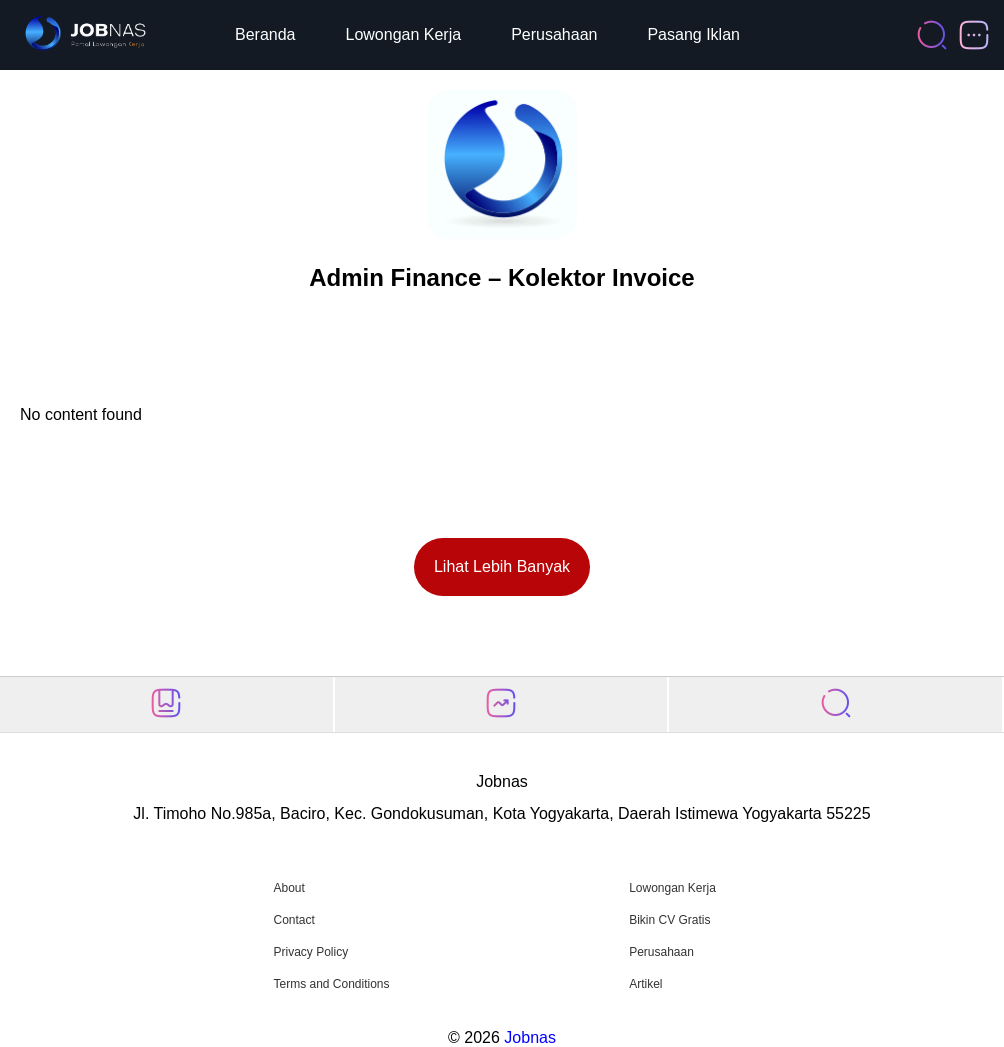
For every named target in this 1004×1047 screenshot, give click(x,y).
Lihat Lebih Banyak (502, 566)
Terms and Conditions (331, 984)
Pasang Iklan (693, 34)
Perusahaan (554, 34)
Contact (293, 920)
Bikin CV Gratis (669, 920)
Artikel (645, 984)
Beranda (265, 34)
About (288, 888)
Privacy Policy (310, 952)
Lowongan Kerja (404, 34)
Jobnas (530, 1037)
